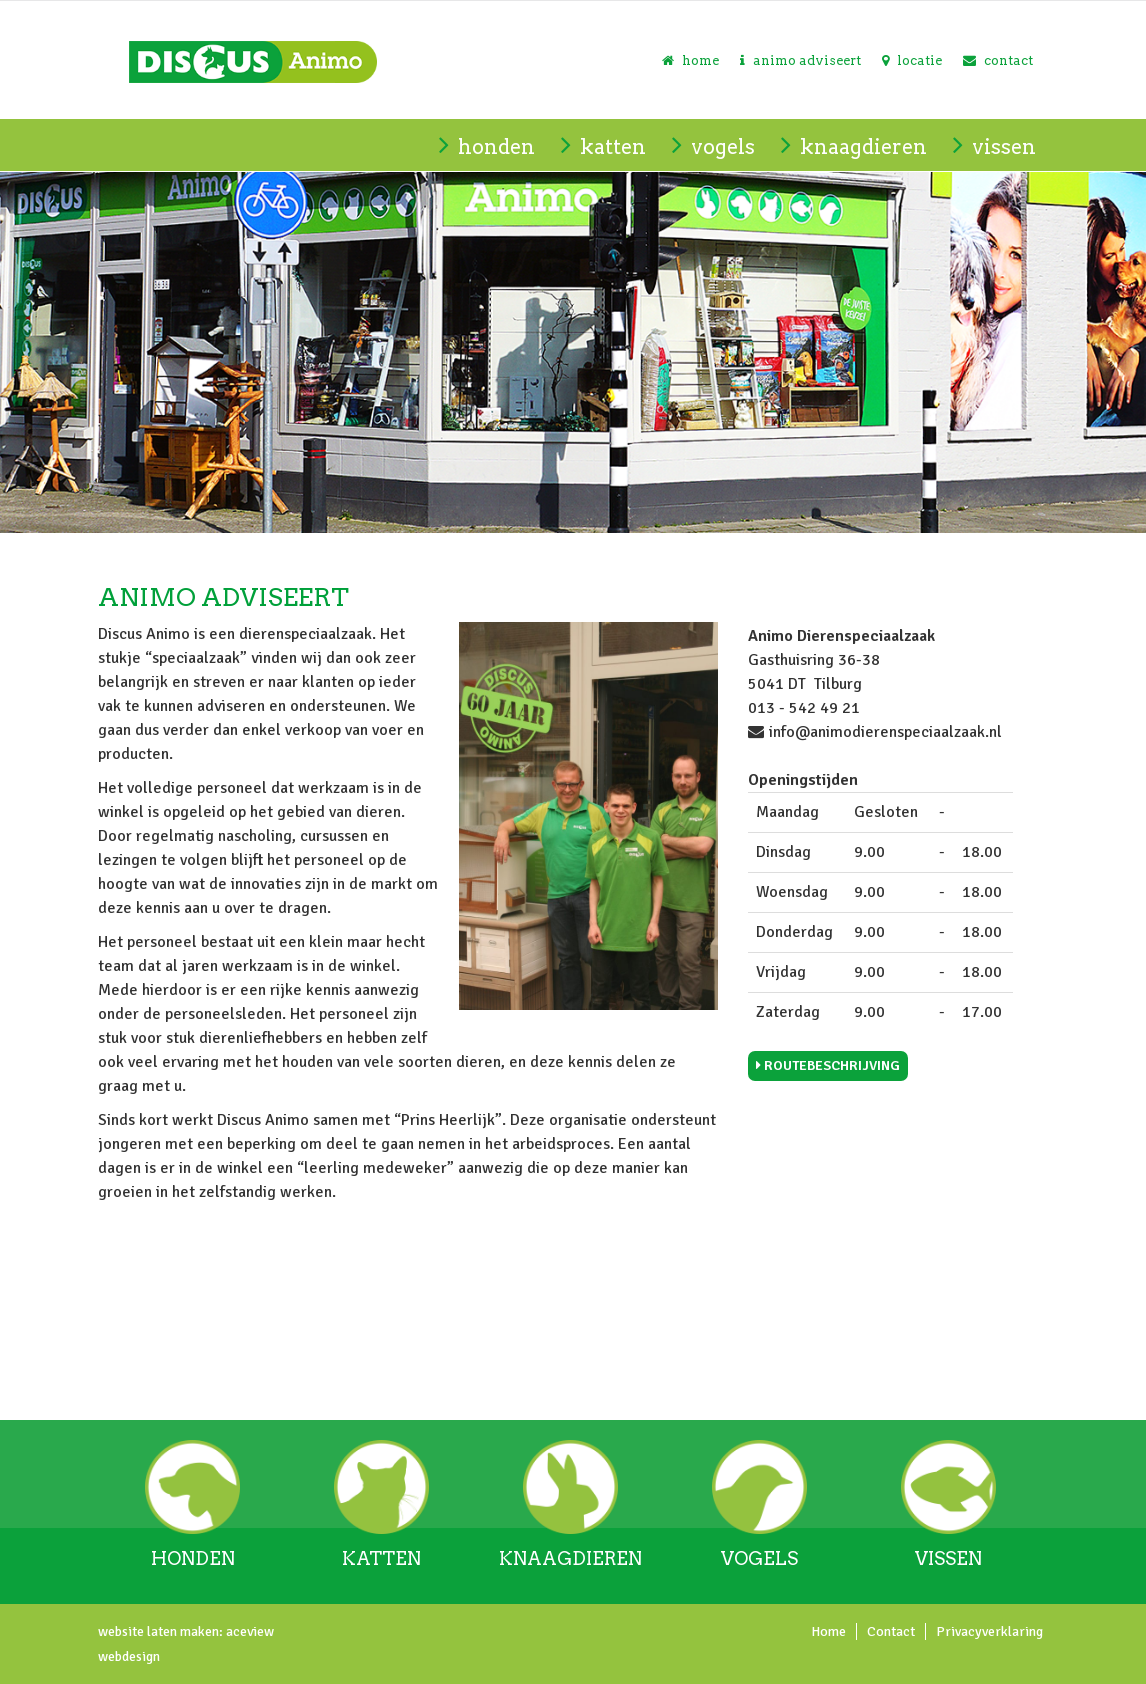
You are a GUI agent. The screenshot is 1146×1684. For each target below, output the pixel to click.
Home (828, 1631)
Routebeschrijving (828, 1065)
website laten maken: (160, 1631)
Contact (891, 1631)
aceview (248, 1631)
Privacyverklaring (989, 1631)
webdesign (129, 1656)
